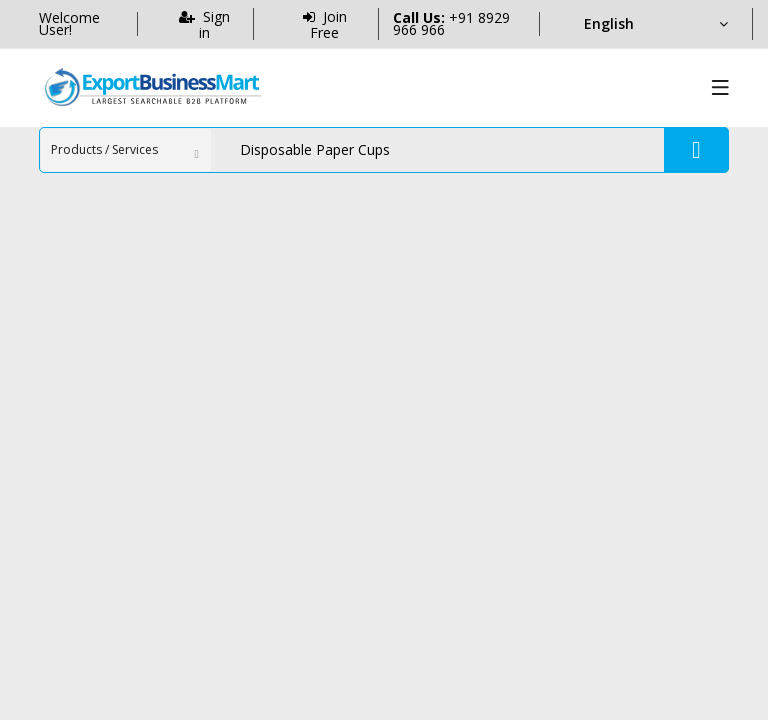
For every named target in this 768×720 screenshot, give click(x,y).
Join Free (325, 24)
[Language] (655, 24)
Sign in (204, 24)
